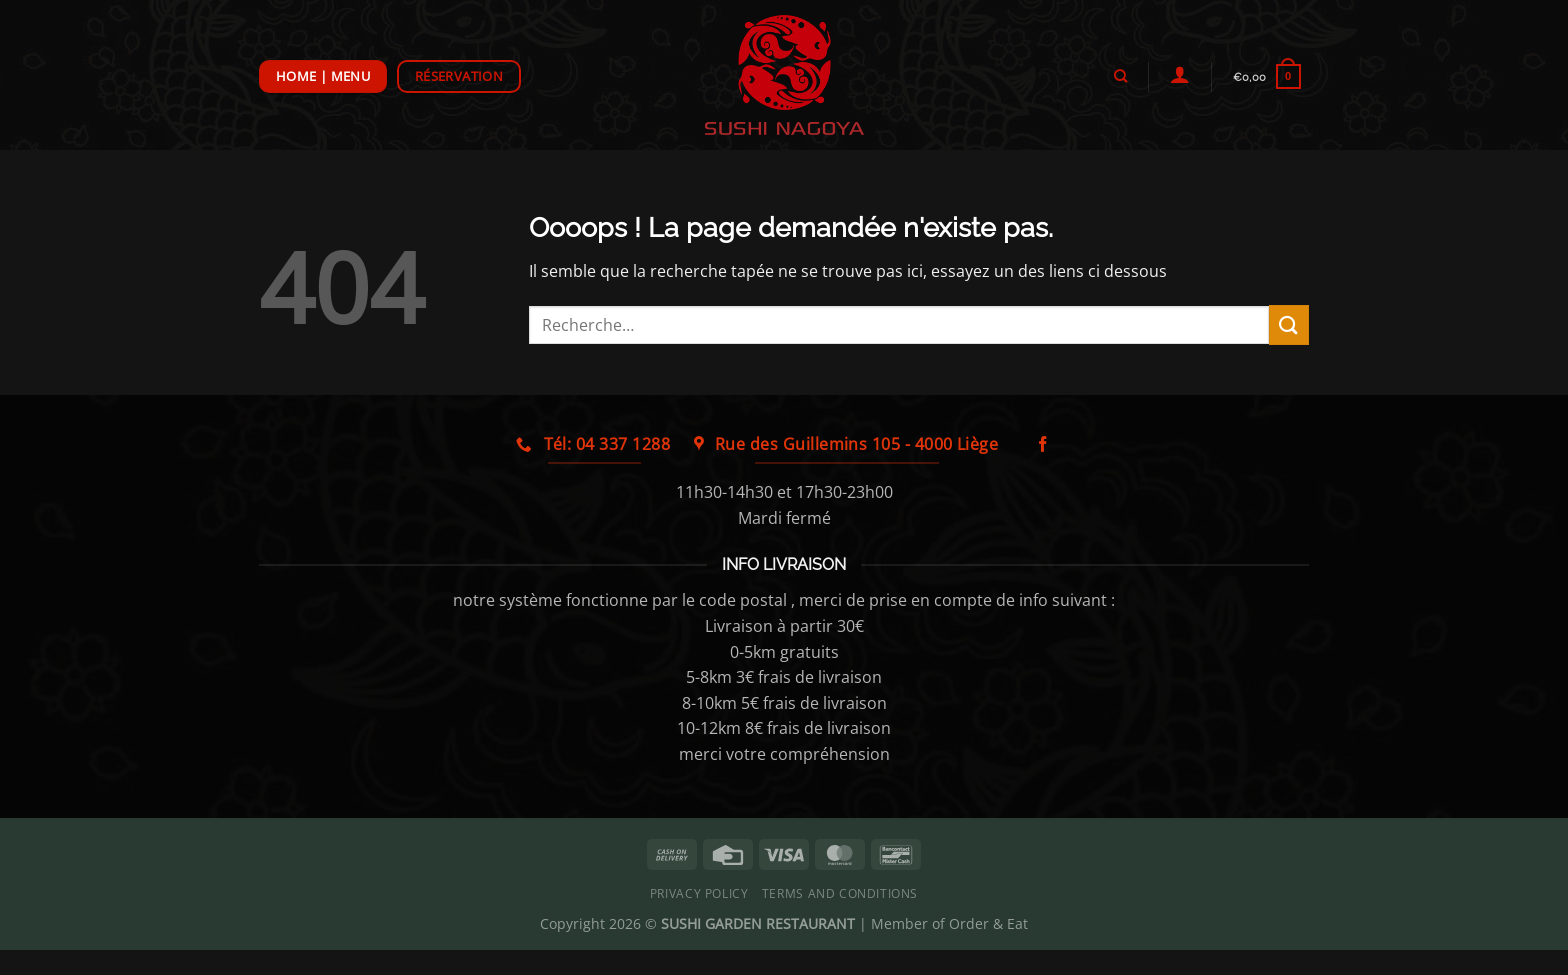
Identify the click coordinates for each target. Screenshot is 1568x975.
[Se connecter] (1179, 74)
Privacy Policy (699, 893)
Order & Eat (988, 923)
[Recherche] (1120, 76)
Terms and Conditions (840, 893)
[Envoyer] (1289, 324)
